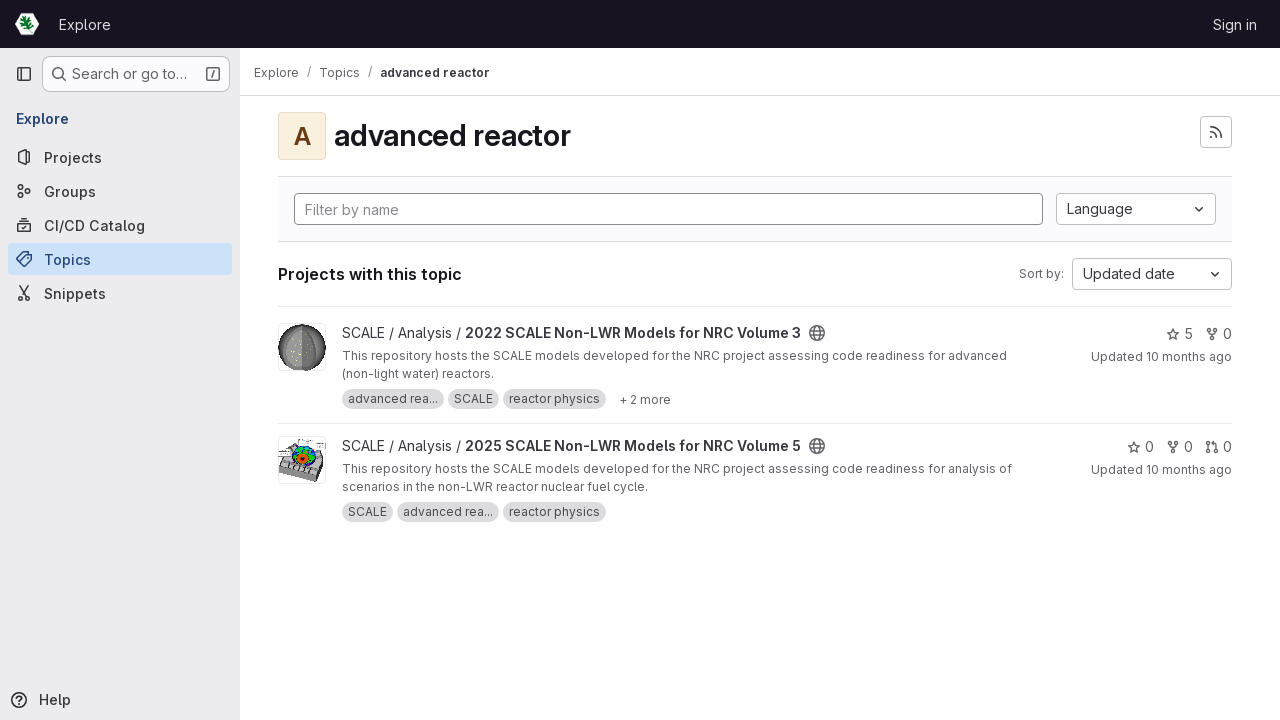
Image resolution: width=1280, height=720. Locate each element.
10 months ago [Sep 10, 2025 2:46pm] (1189, 356)
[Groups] (120, 191)
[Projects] (120, 157)
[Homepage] (27, 24)
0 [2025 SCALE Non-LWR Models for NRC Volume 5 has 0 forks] (1179, 446)
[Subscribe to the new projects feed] (1216, 132)
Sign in (1235, 24)
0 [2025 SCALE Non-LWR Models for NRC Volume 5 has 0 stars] (1140, 446)
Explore (85, 24)
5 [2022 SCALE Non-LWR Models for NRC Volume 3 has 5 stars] (1179, 333)
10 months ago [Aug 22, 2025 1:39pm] (1189, 469)
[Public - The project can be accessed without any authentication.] (827, 333)
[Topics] (120, 259)
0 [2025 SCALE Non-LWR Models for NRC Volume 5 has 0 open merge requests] (1218, 446)
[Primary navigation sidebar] (24, 74)
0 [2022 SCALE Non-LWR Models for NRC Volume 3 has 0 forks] (1218, 333)
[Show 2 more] (655, 399)
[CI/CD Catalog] (120, 225)
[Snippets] (120, 293)
